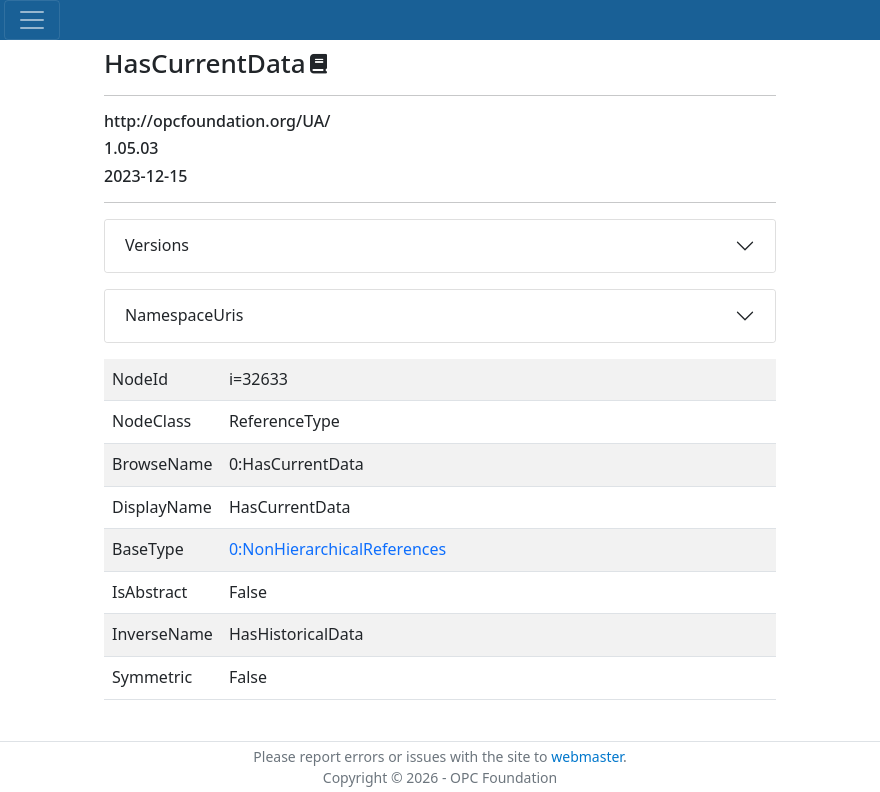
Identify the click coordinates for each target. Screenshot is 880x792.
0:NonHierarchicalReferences (337, 549)
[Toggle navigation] (32, 20)
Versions (157, 245)
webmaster (587, 756)
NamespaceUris (184, 315)
